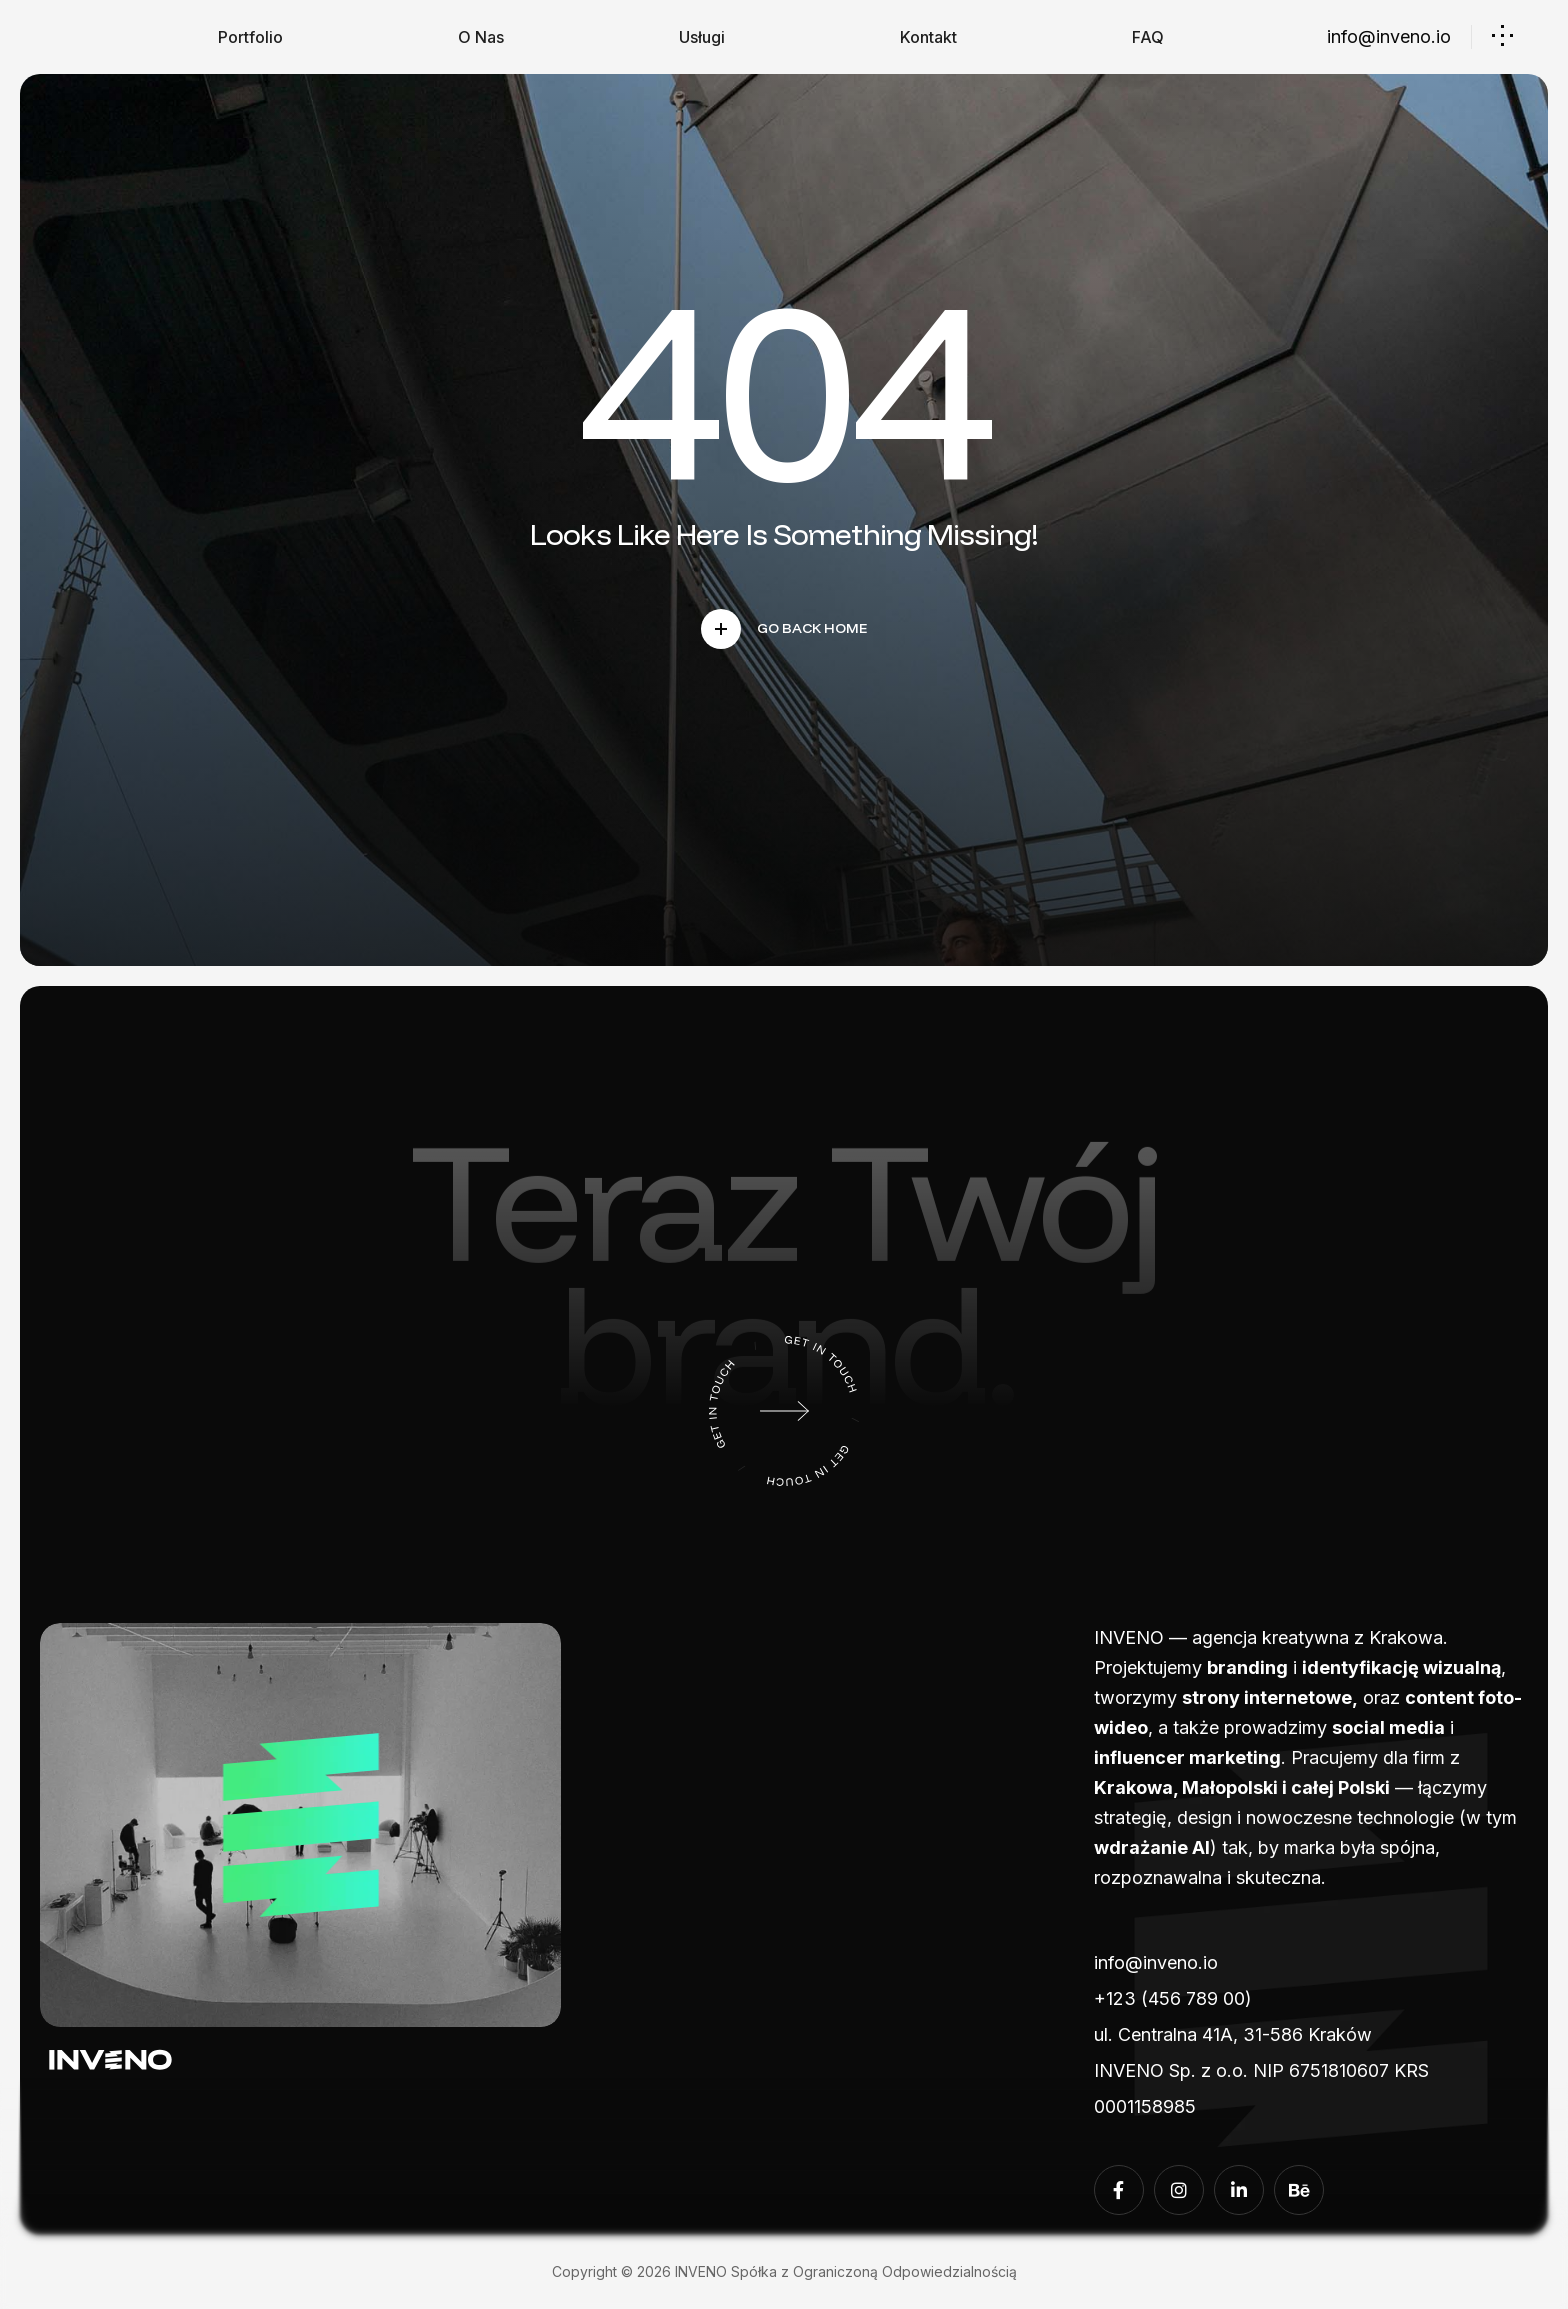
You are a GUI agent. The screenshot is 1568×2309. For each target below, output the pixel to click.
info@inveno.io (1389, 36)
